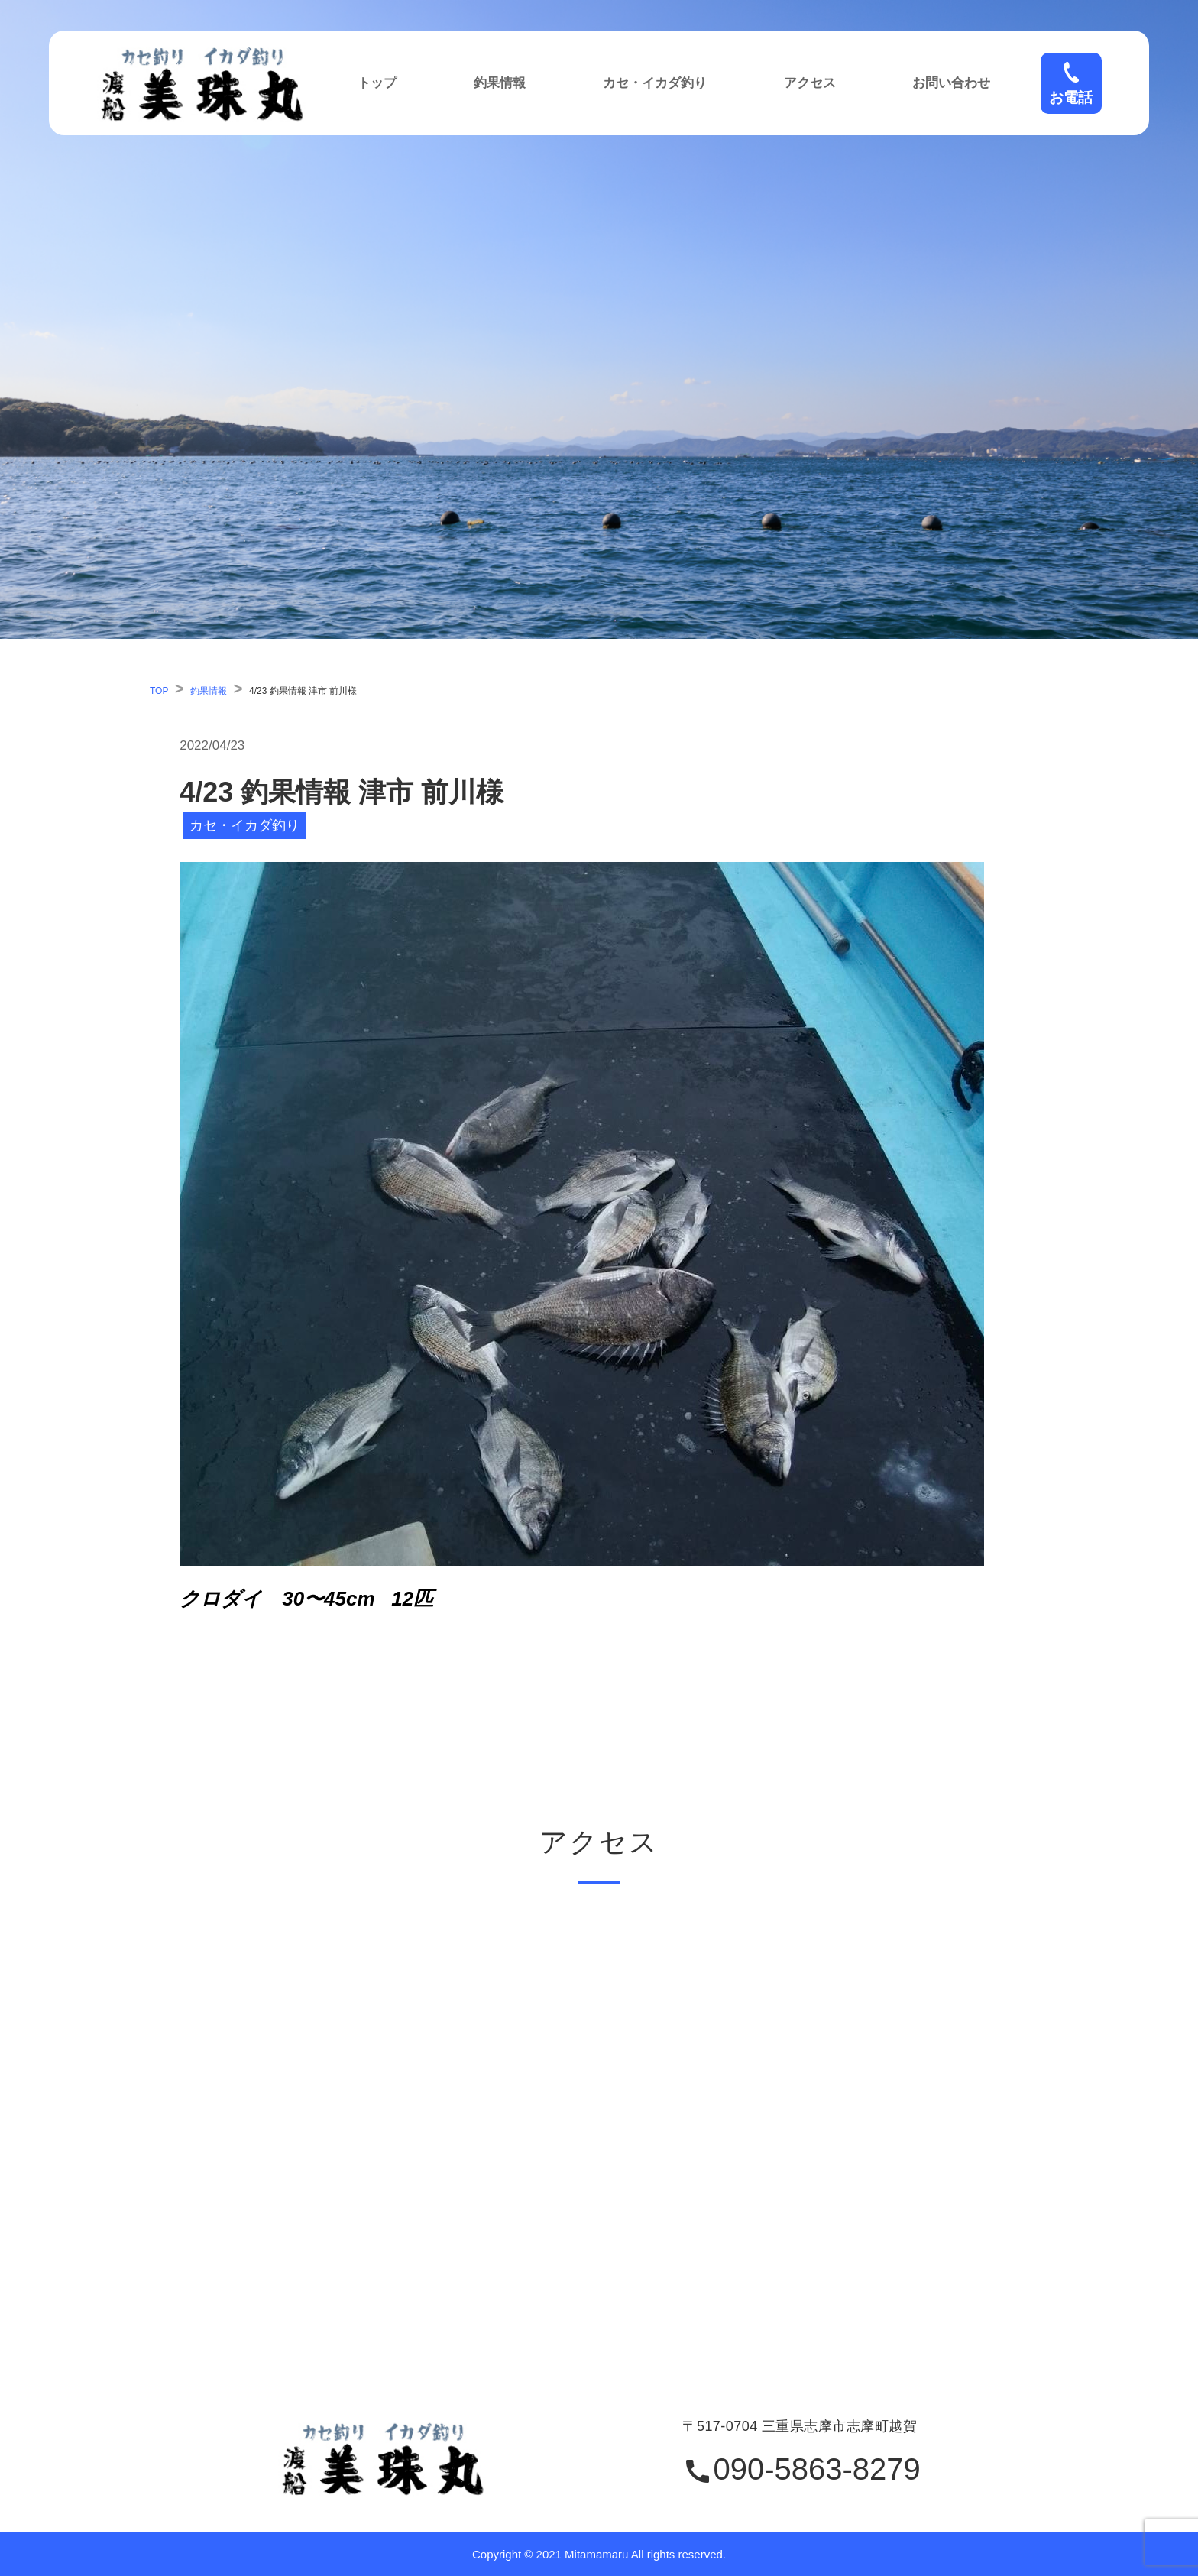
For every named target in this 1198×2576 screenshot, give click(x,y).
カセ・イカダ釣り (655, 83)
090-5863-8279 (801, 2470)
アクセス (810, 83)
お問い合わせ (951, 83)
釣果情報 (500, 83)
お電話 (1071, 82)
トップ (377, 83)
